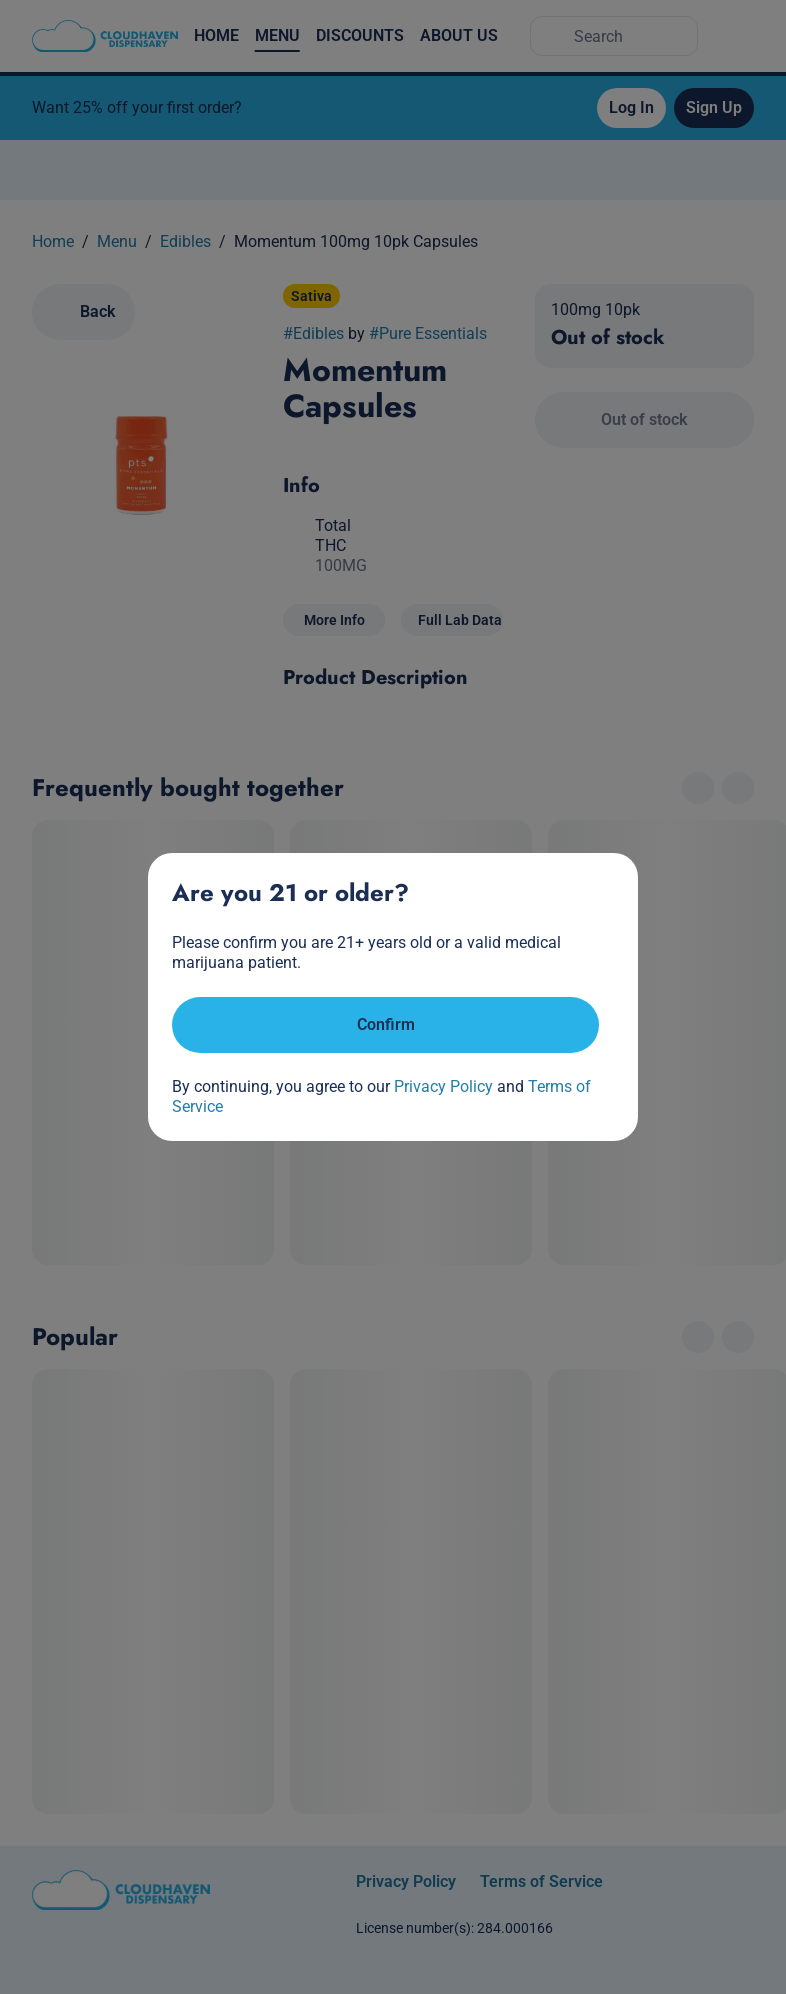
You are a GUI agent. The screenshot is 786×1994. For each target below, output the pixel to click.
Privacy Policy (443, 1086)
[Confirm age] (385, 1025)
